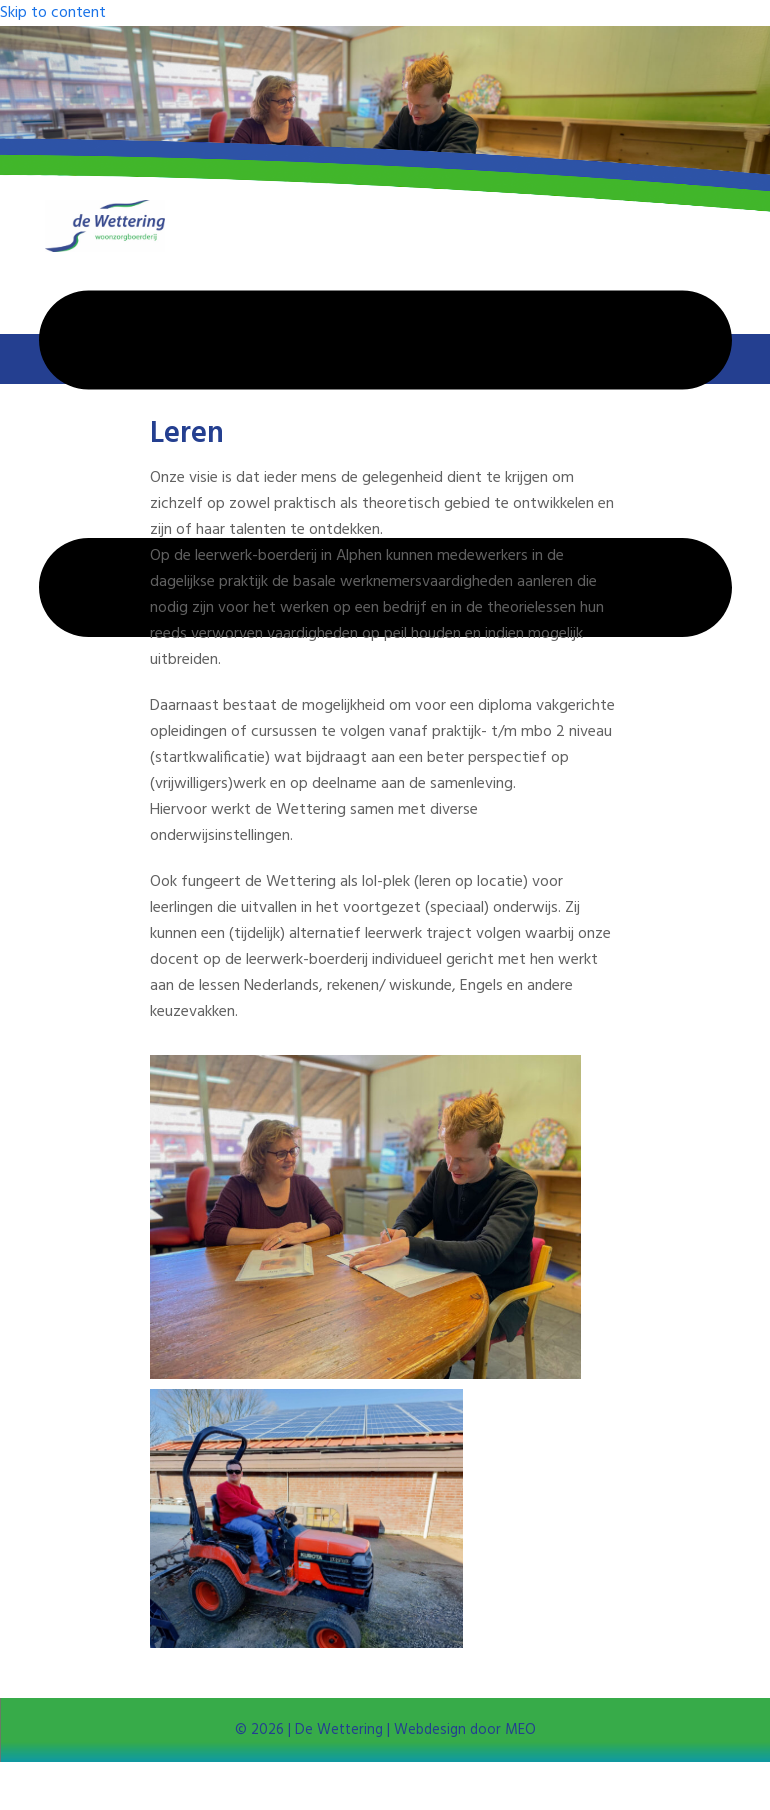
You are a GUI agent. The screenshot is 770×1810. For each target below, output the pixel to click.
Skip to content (53, 13)
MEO (518, 1730)
